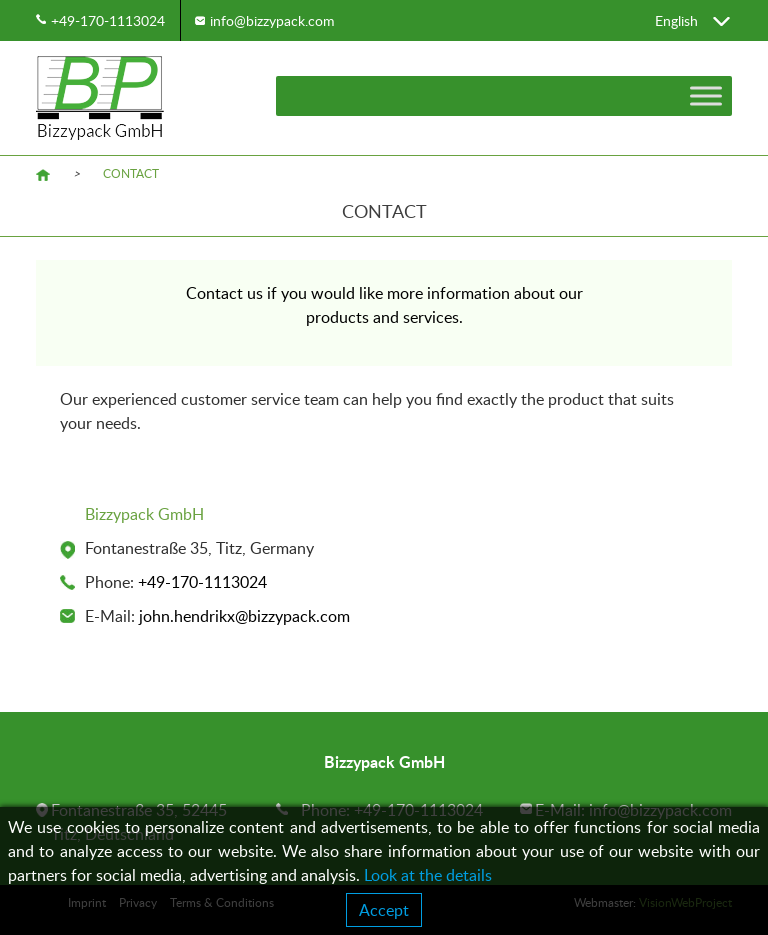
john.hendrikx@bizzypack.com (244, 616)
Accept (384, 910)
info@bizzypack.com (272, 20)
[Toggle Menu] (706, 95)
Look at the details (428, 875)
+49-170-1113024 (108, 20)
